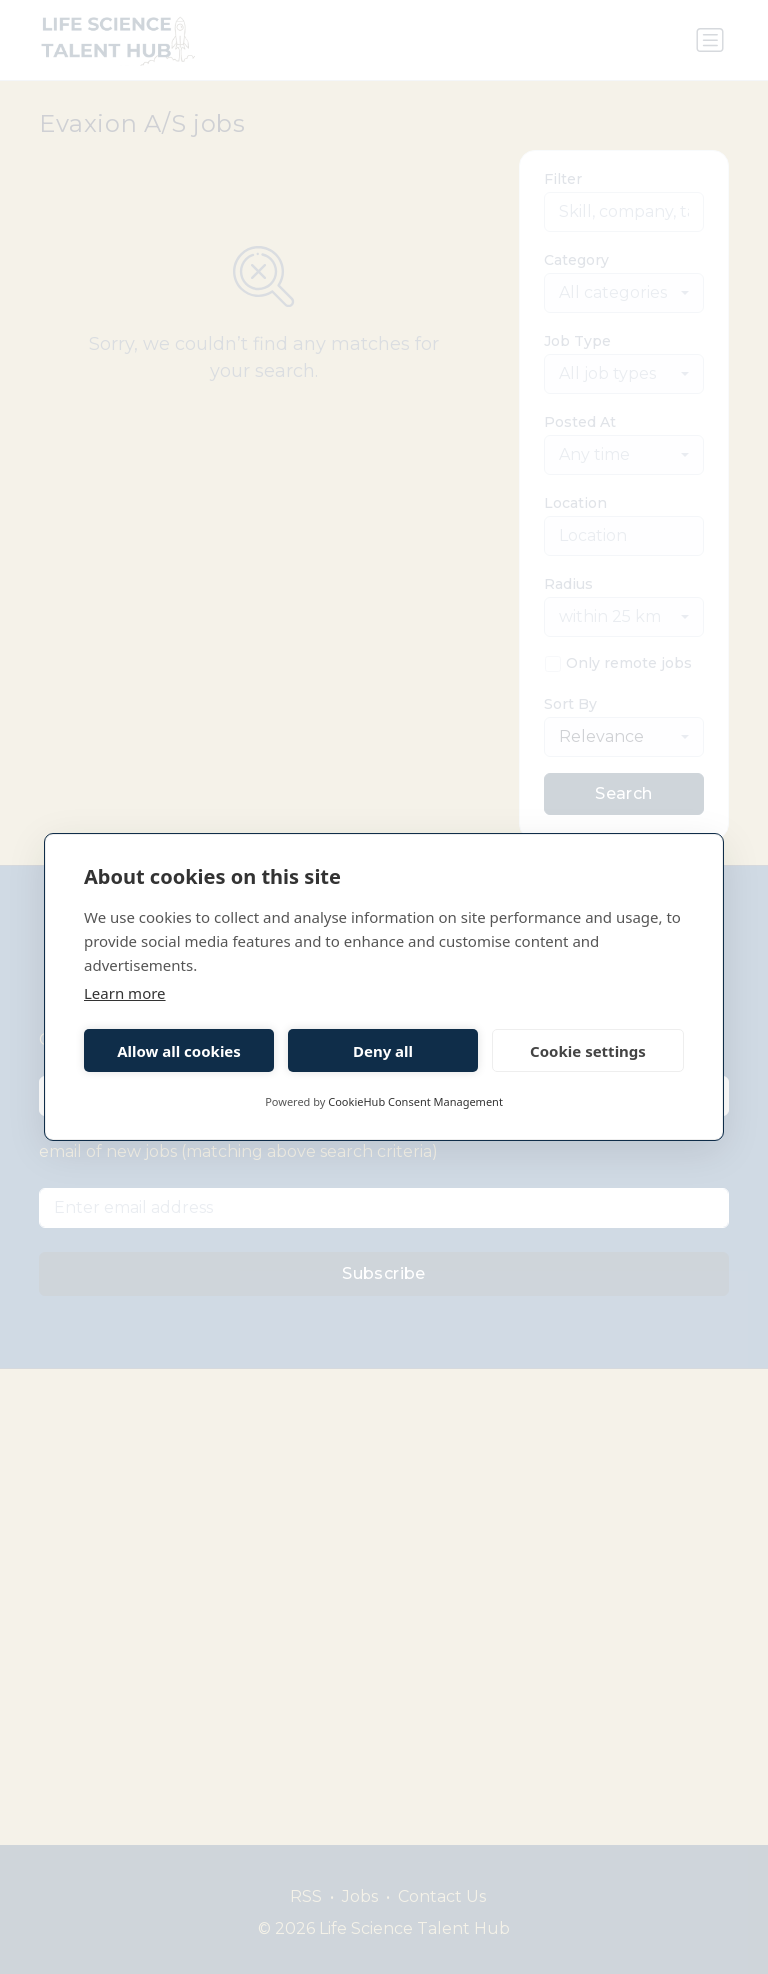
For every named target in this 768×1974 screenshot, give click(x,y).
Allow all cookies (179, 1051)
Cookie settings (588, 1051)
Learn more (125, 993)
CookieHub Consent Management (415, 1101)
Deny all (383, 1051)
